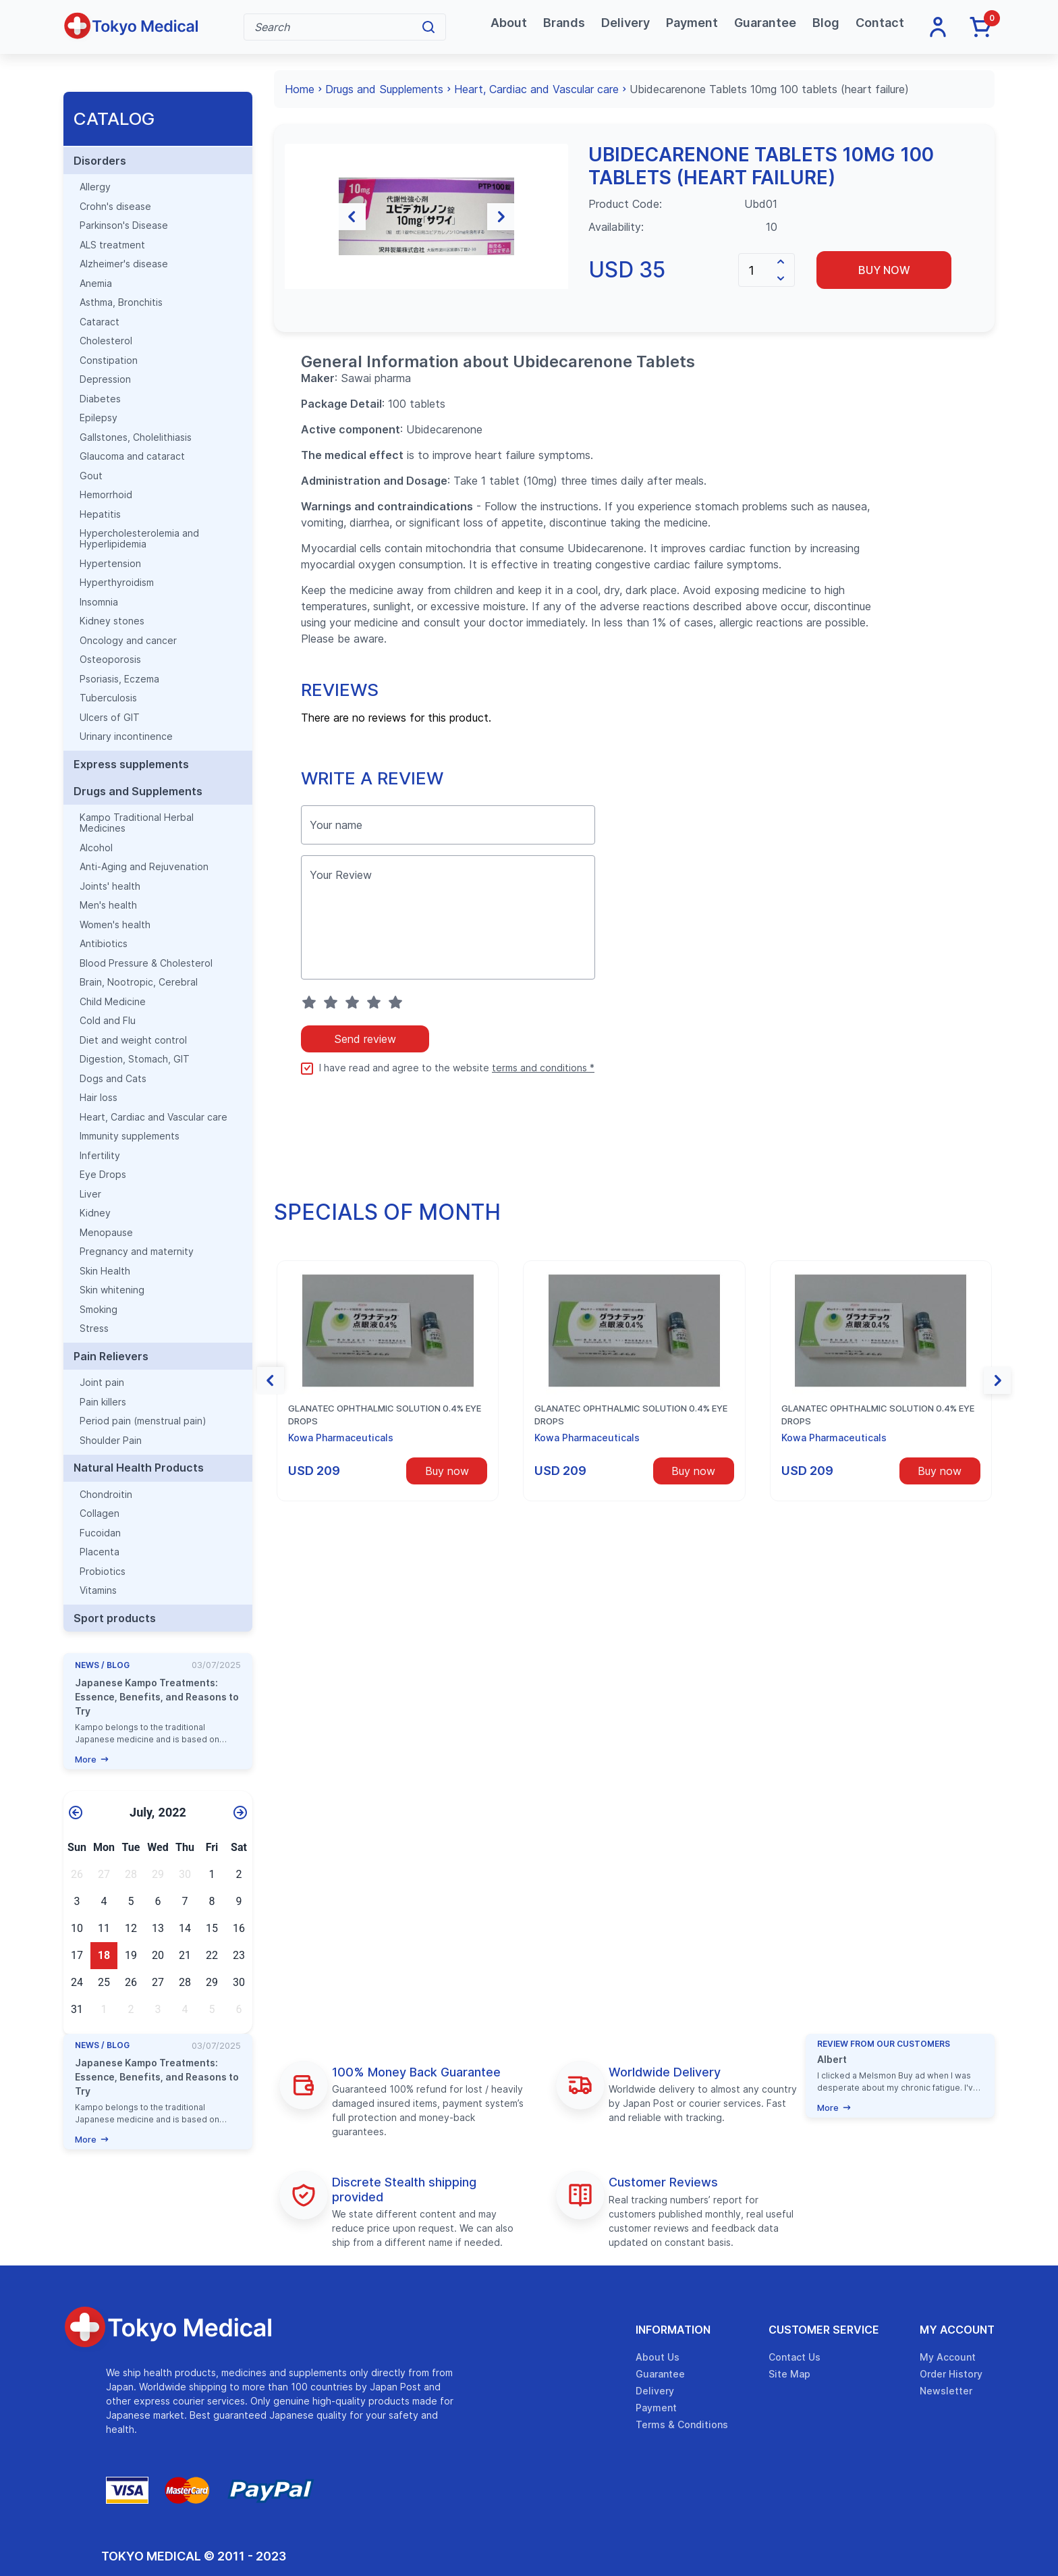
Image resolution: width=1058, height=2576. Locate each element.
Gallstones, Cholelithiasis (136, 437)
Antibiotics (104, 943)
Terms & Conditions (682, 2424)
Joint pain (102, 1382)
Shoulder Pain (111, 1440)
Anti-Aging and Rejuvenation (144, 866)
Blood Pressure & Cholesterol (146, 963)
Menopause (106, 1232)
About (509, 23)
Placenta (99, 1552)
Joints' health (110, 886)
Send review (365, 1108)
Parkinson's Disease (124, 225)
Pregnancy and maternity (137, 1251)
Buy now (884, 270)
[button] (298, 251)
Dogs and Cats (113, 1078)
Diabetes (100, 399)
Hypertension (110, 563)
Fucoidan (100, 1533)
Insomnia (99, 602)
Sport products (115, 1618)
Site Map (789, 2374)
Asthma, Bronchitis (121, 302)
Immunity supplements (129, 1136)
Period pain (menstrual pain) (143, 1421)
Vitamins (98, 1590)
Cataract (99, 322)
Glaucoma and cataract (132, 456)
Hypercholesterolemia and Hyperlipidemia (139, 538)
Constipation (109, 360)
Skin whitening (112, 1290)
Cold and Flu (108, 1020)
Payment (692, 23)
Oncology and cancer (128, 640)
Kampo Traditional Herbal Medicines (137, 823)
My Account (957, 2329)
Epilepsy (98, 417)
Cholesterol (106, 341)
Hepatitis (100, 514)
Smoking (98, 1309)
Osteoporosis (110, 659)
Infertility (100, 1155)
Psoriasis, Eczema (119, 679)
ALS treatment (112, 245)
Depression (105, 379)
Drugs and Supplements (138, 791)
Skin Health (105, 1271)
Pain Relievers (111, 1356)
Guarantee (765, 23)
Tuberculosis (108, 698)
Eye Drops (103, 1174)
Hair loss (98, 1097)
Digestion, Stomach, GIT (135, 1059)
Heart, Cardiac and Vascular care (153, 1117)
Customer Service (824, 2329)
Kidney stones (112, 621)
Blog (825, 23)
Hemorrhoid (106, 494)
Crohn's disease (115, 206)
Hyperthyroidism (117, 582)
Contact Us (794, 2357)
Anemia (96, 283)
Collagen (99, 1513)
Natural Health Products (139, 1467)
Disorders (100, 160)
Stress (94, 1328)
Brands (564, 23)
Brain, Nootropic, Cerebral (139, 982)
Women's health (115, 924)
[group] (426, 251)
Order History (951, 2374)
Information (673, 2329)
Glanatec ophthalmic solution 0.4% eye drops (384, 1484)
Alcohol (96, 847)
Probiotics (103, 1571)
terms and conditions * (543, 1137)
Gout (91, 476)
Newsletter (946, 2390)
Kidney (95, 1213)
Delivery (625, 23)
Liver (90, 1194)
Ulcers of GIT (110, 717)
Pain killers (103, 1402)
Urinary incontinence (126, 736)
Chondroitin (106, 1494)
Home (299, 89)
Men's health (108, 905)
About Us (657, 2357)
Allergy (95, 187)
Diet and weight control (133, 1040)
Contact (880, 23)
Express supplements (131, 764)
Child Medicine (113, 1001)
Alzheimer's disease (124, 264)
